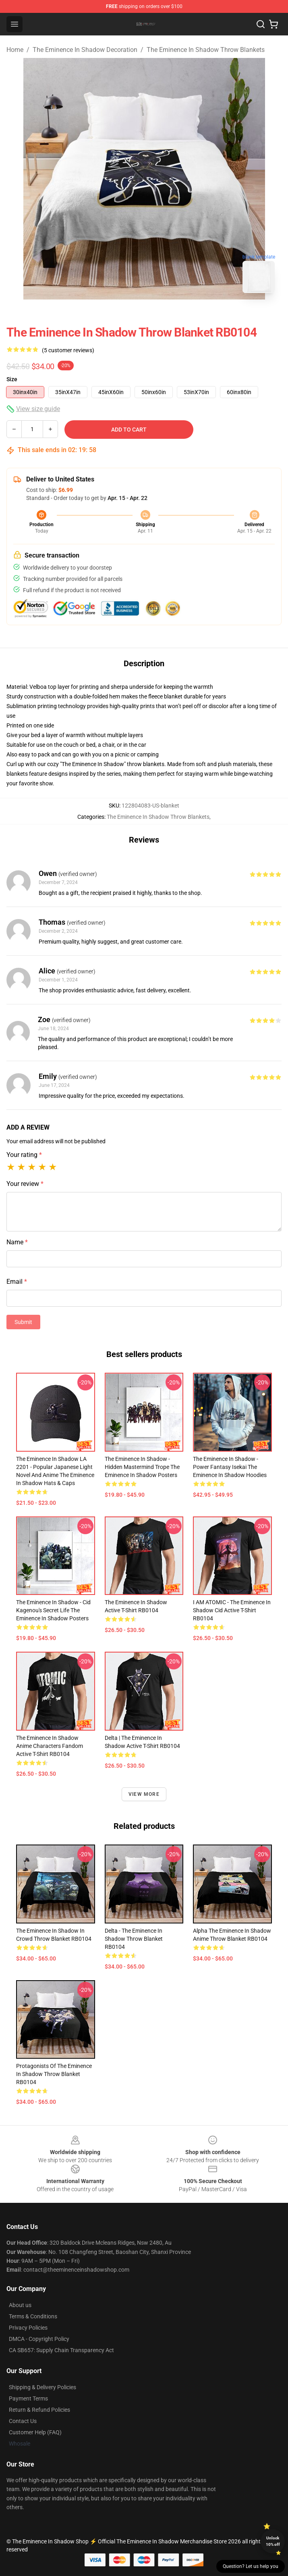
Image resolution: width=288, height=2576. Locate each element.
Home (14, 50)
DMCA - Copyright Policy (39, 2339)
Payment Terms (28, 2398)
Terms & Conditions (33, 2316)
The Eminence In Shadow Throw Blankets (206, 50)
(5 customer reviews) (68, 350)
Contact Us (23, 2421)
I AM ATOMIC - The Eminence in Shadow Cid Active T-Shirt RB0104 (232, 1610)
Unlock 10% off (273, 2541)
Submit (23, 1322)
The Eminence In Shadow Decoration (85, 50)
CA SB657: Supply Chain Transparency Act (61, 2350)
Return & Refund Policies (39, 2410)
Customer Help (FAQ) (35, 2432)
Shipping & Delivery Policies (42, 2387)
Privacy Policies (28, 2327)
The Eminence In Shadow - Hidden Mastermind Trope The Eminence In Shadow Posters (142, 1467)
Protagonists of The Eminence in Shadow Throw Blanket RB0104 (54, 2074)
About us (20, 2305)
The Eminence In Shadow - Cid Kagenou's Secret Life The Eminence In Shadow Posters (53, 1610)
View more (144, 1794)
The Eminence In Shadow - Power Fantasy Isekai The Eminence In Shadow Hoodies (230, 1467)
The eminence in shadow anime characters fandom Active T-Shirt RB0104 (49, 1746)
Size (11, 379)
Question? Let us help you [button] (250, 2566)
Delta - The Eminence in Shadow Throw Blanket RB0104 (134, 1938)
